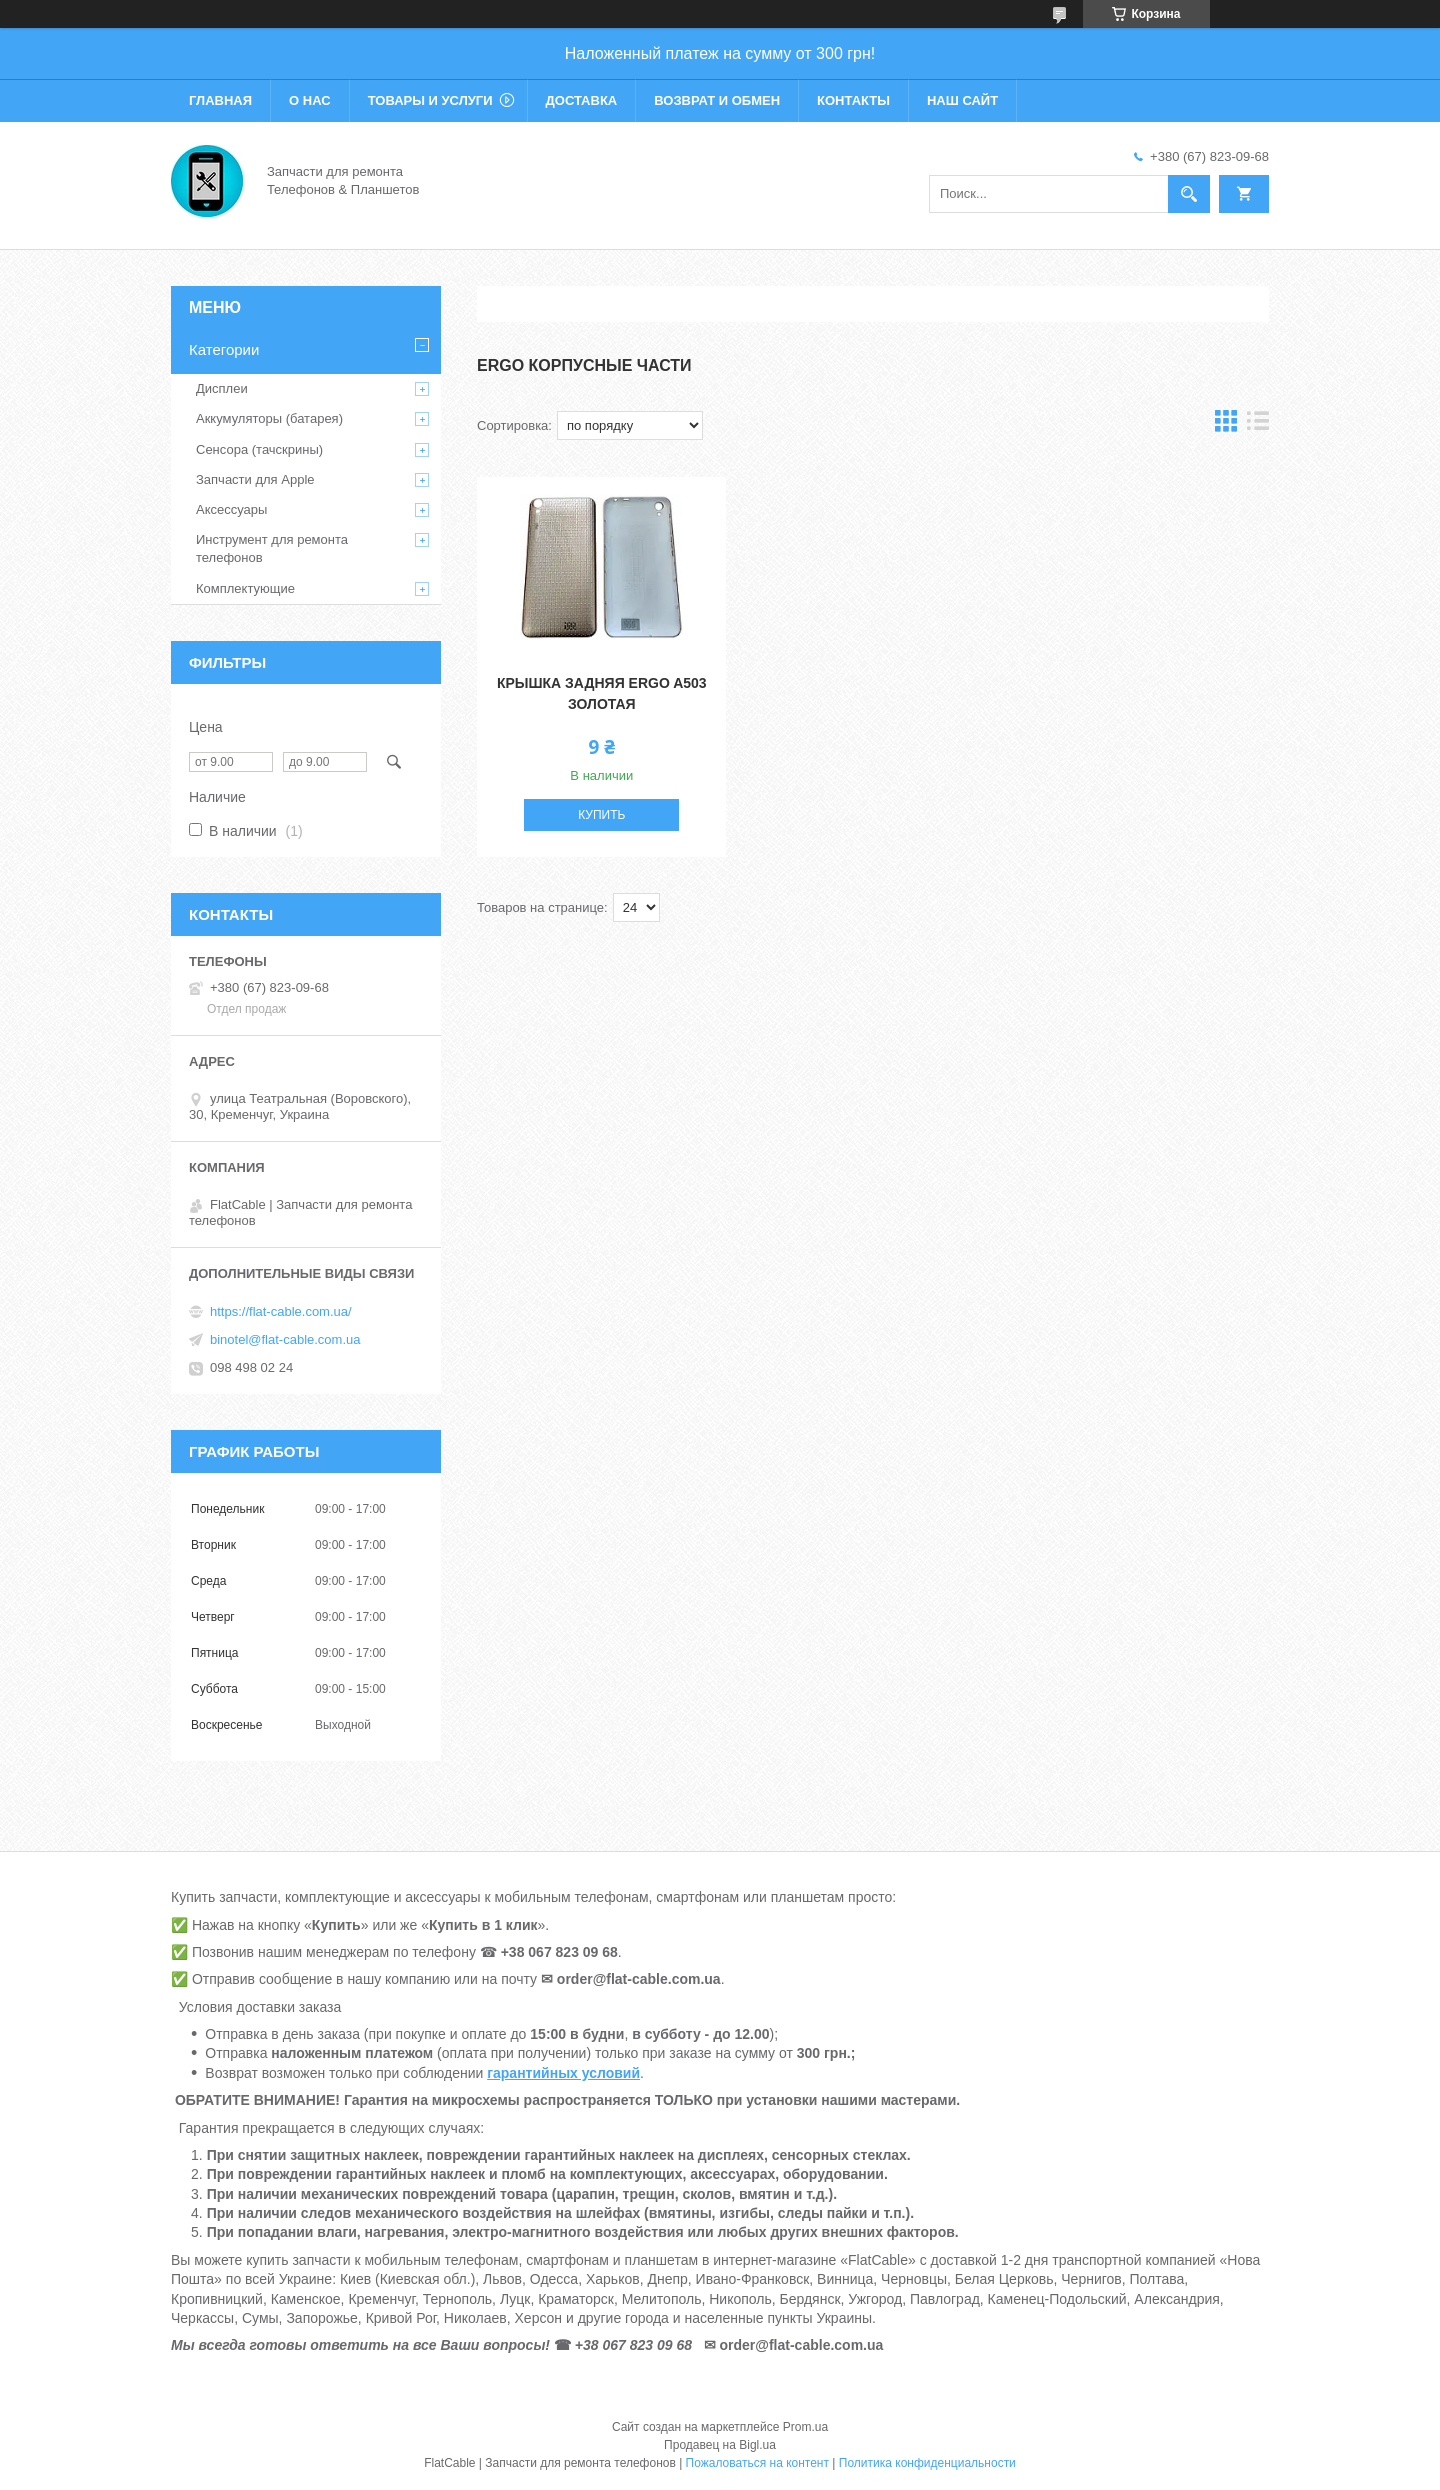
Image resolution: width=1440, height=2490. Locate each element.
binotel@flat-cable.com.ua (285, 1339)
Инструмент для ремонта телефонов (272, 548)
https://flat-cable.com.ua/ (281, 1311)
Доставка (582, 100)
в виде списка (1258, 425)
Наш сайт (962, 100)
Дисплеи (222, 388)
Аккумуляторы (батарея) (269, 418)
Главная (220, 100)
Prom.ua (805, 2427)
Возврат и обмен (717, 100)
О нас (310, 100)
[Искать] (1189, 194)
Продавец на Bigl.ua (720, 2445)
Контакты (853, 100)
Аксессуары (231, 509)
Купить (601, 815)
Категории (224, 349)
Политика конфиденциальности (927, 2463)
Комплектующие (245, 588)
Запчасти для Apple (255, 479)
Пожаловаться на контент (757, 2463)
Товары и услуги (430, 100)
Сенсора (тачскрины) (259, 449)
